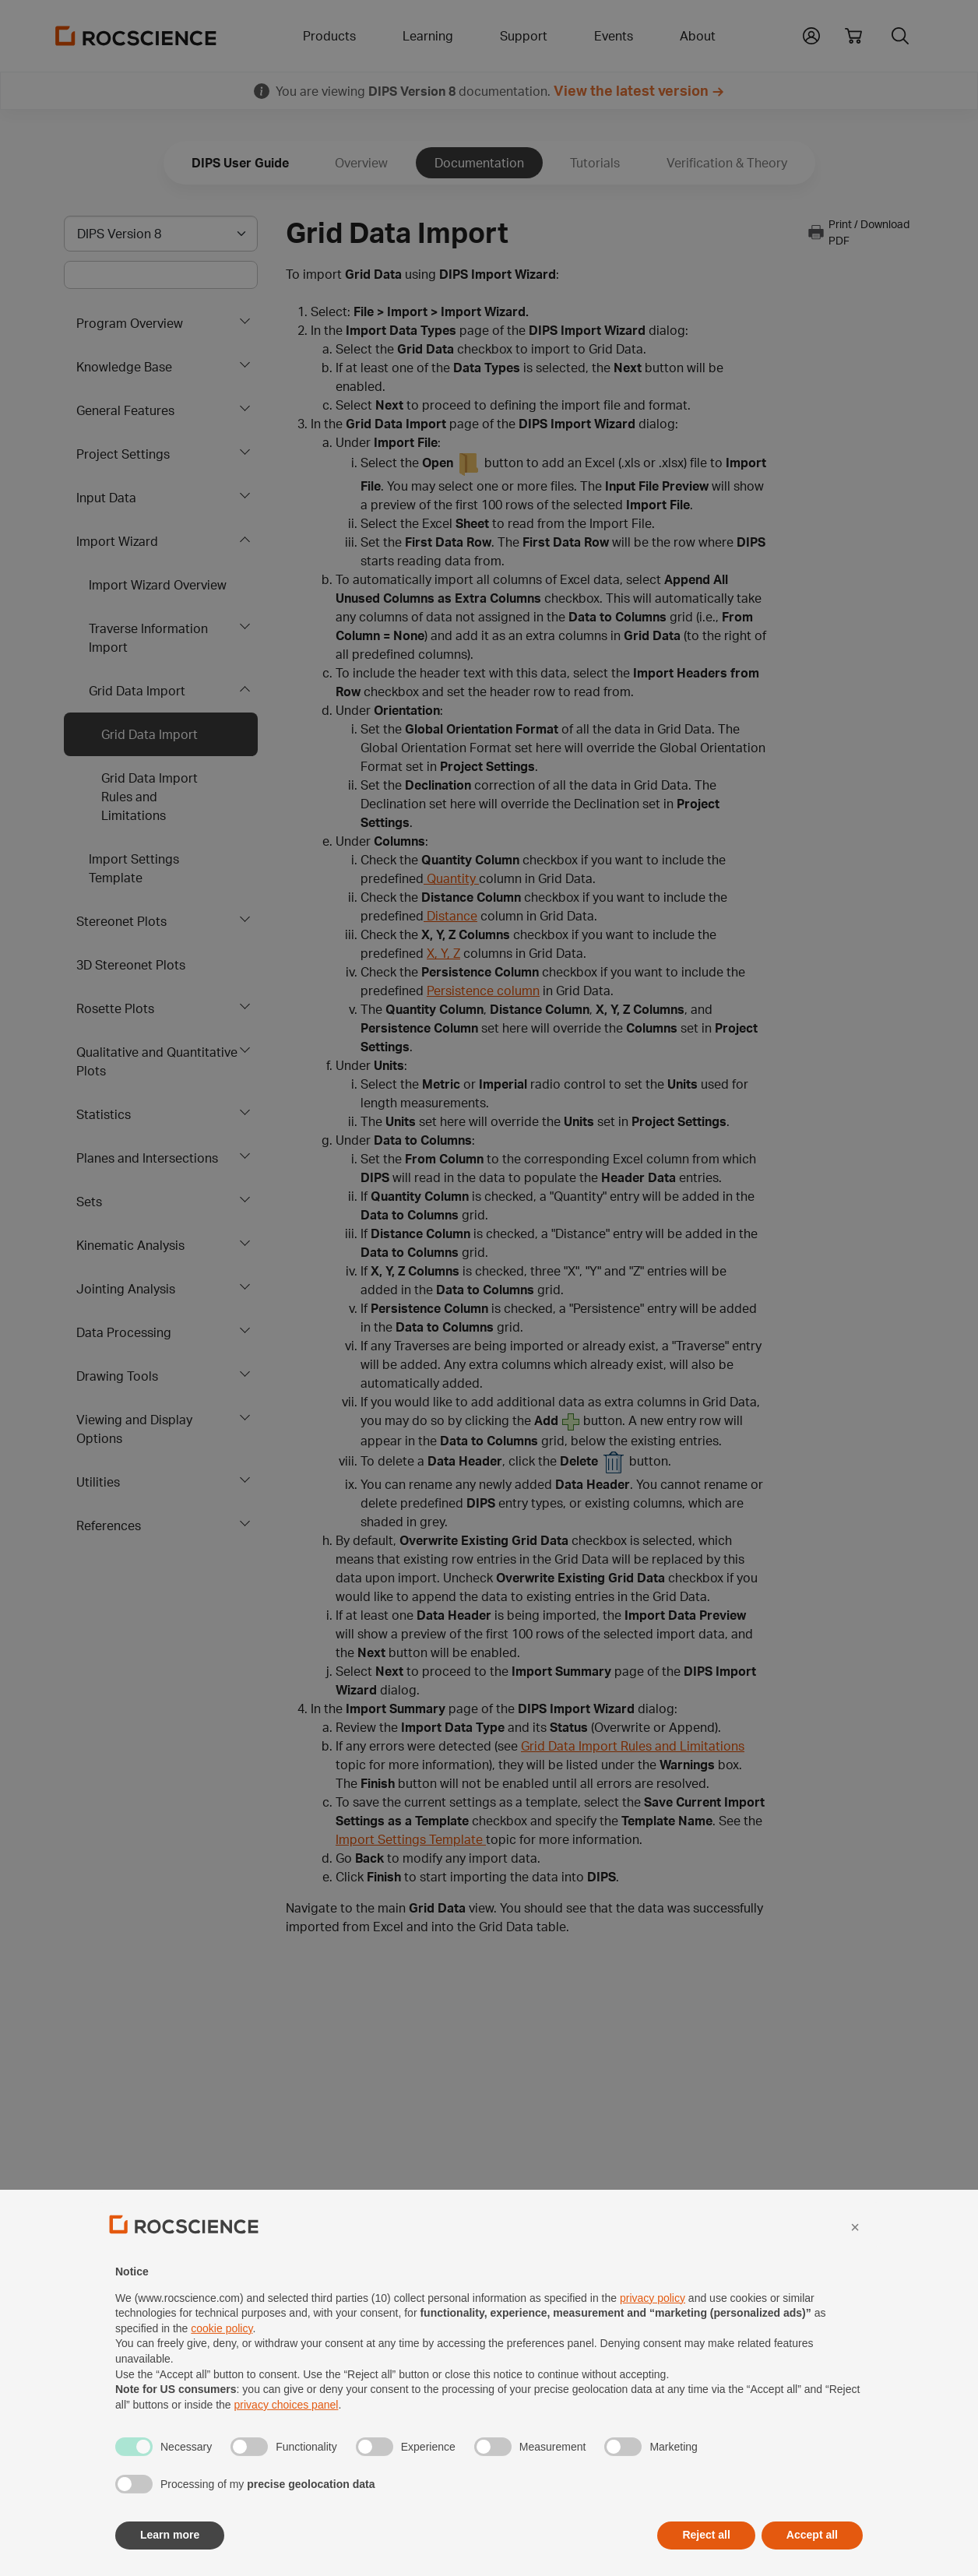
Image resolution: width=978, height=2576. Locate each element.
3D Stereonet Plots (130, 965)
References (108, 1525)
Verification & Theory (727, 163)
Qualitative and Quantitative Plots (156, 1061)
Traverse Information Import (148, 638)
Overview (361, 163)
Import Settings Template (134, 868)
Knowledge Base (124, 367)
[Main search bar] (161, 275)
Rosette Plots (115, 1008)
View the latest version (631, 90)
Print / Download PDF (858, 232)
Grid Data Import (137, 691)
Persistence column (483, 990)
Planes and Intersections (147, 1158)
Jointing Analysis (125, 1289)
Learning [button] (428, 36)
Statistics (103, 1114)
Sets (89, 1201)
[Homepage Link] (136, 36)
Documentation (479, 163)
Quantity (451, 878)
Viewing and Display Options (134, 1429)
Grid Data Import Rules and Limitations (149, 796)
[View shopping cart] (853, 35)
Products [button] (329, 36)
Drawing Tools (117, 1376)
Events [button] (613, 36)
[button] (811, 34)
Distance (450, 916)
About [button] (698, 36)
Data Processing (123, 1332)
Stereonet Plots (121, 921)
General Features (125, 410)
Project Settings (123, 454)
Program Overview (129, 323)
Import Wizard (117, 541)
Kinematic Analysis (130, 1245)
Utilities (98, 1482)
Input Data (106, 497)
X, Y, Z (443, 953)
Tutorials (595, 163)
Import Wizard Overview (158, 585)
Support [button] (523, 36)
